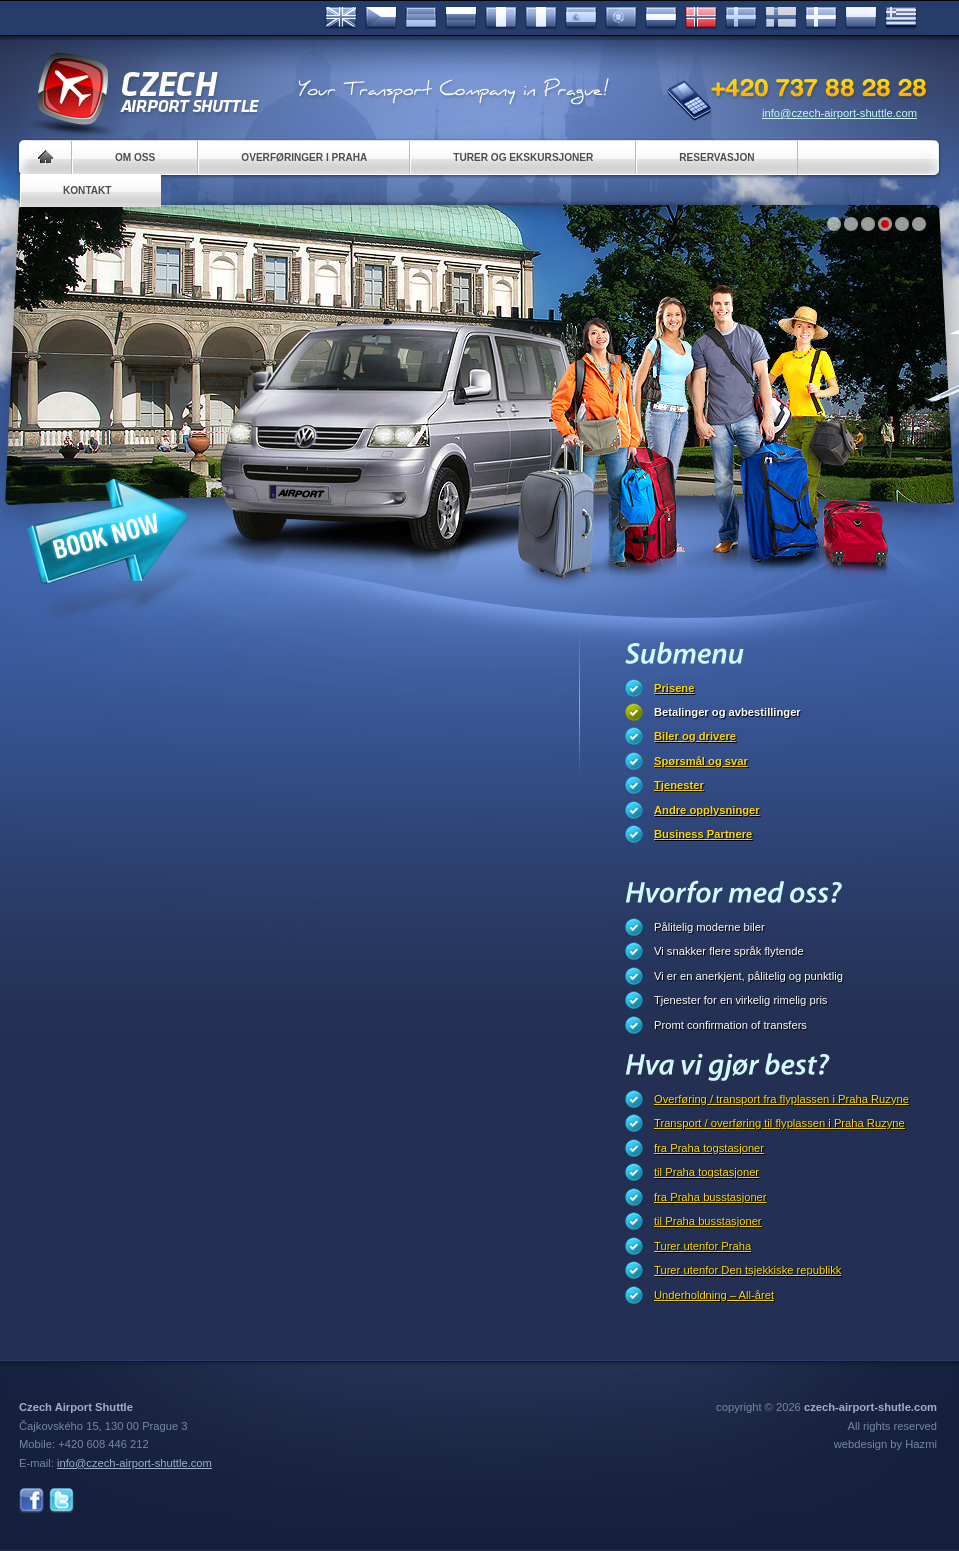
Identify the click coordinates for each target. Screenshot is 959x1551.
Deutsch (421, 18)
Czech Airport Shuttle (147, 90)
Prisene (674, 688)
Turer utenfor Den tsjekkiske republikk (747, 1270)
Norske (701, 18)
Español (581, 18)
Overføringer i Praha (304, 157)
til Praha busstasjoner (708, 1221)
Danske (821, 18)
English (341, 18)
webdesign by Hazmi (885, 1444)
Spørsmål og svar (701, 761)
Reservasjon (716, 157)
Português (621, 18)
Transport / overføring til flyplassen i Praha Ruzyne (779, 1123)
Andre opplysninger (707, 810)
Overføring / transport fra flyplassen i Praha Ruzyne (781, 1099)
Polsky (861, 18)
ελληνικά (901, 18)
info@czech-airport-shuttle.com (839, 113)
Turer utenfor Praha (702, 1246)
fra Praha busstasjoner (710, 1197)
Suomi (781, 18)
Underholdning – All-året (714, 1295)
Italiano (541, 18)
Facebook (31, 1500)
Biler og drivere (695, 736)
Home (45, 157)
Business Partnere (703, 834)
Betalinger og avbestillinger (727, 712)
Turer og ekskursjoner (523, 157)
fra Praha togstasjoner (709, 1148)
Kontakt (87, 190)
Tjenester (679, 785)
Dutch (661, 18)
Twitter (61, 1500)
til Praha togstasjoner (706, 1172)
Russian (461, 18)
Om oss (135, 157)
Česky (381, 18)
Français (501, 18)
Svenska (741, 18)
